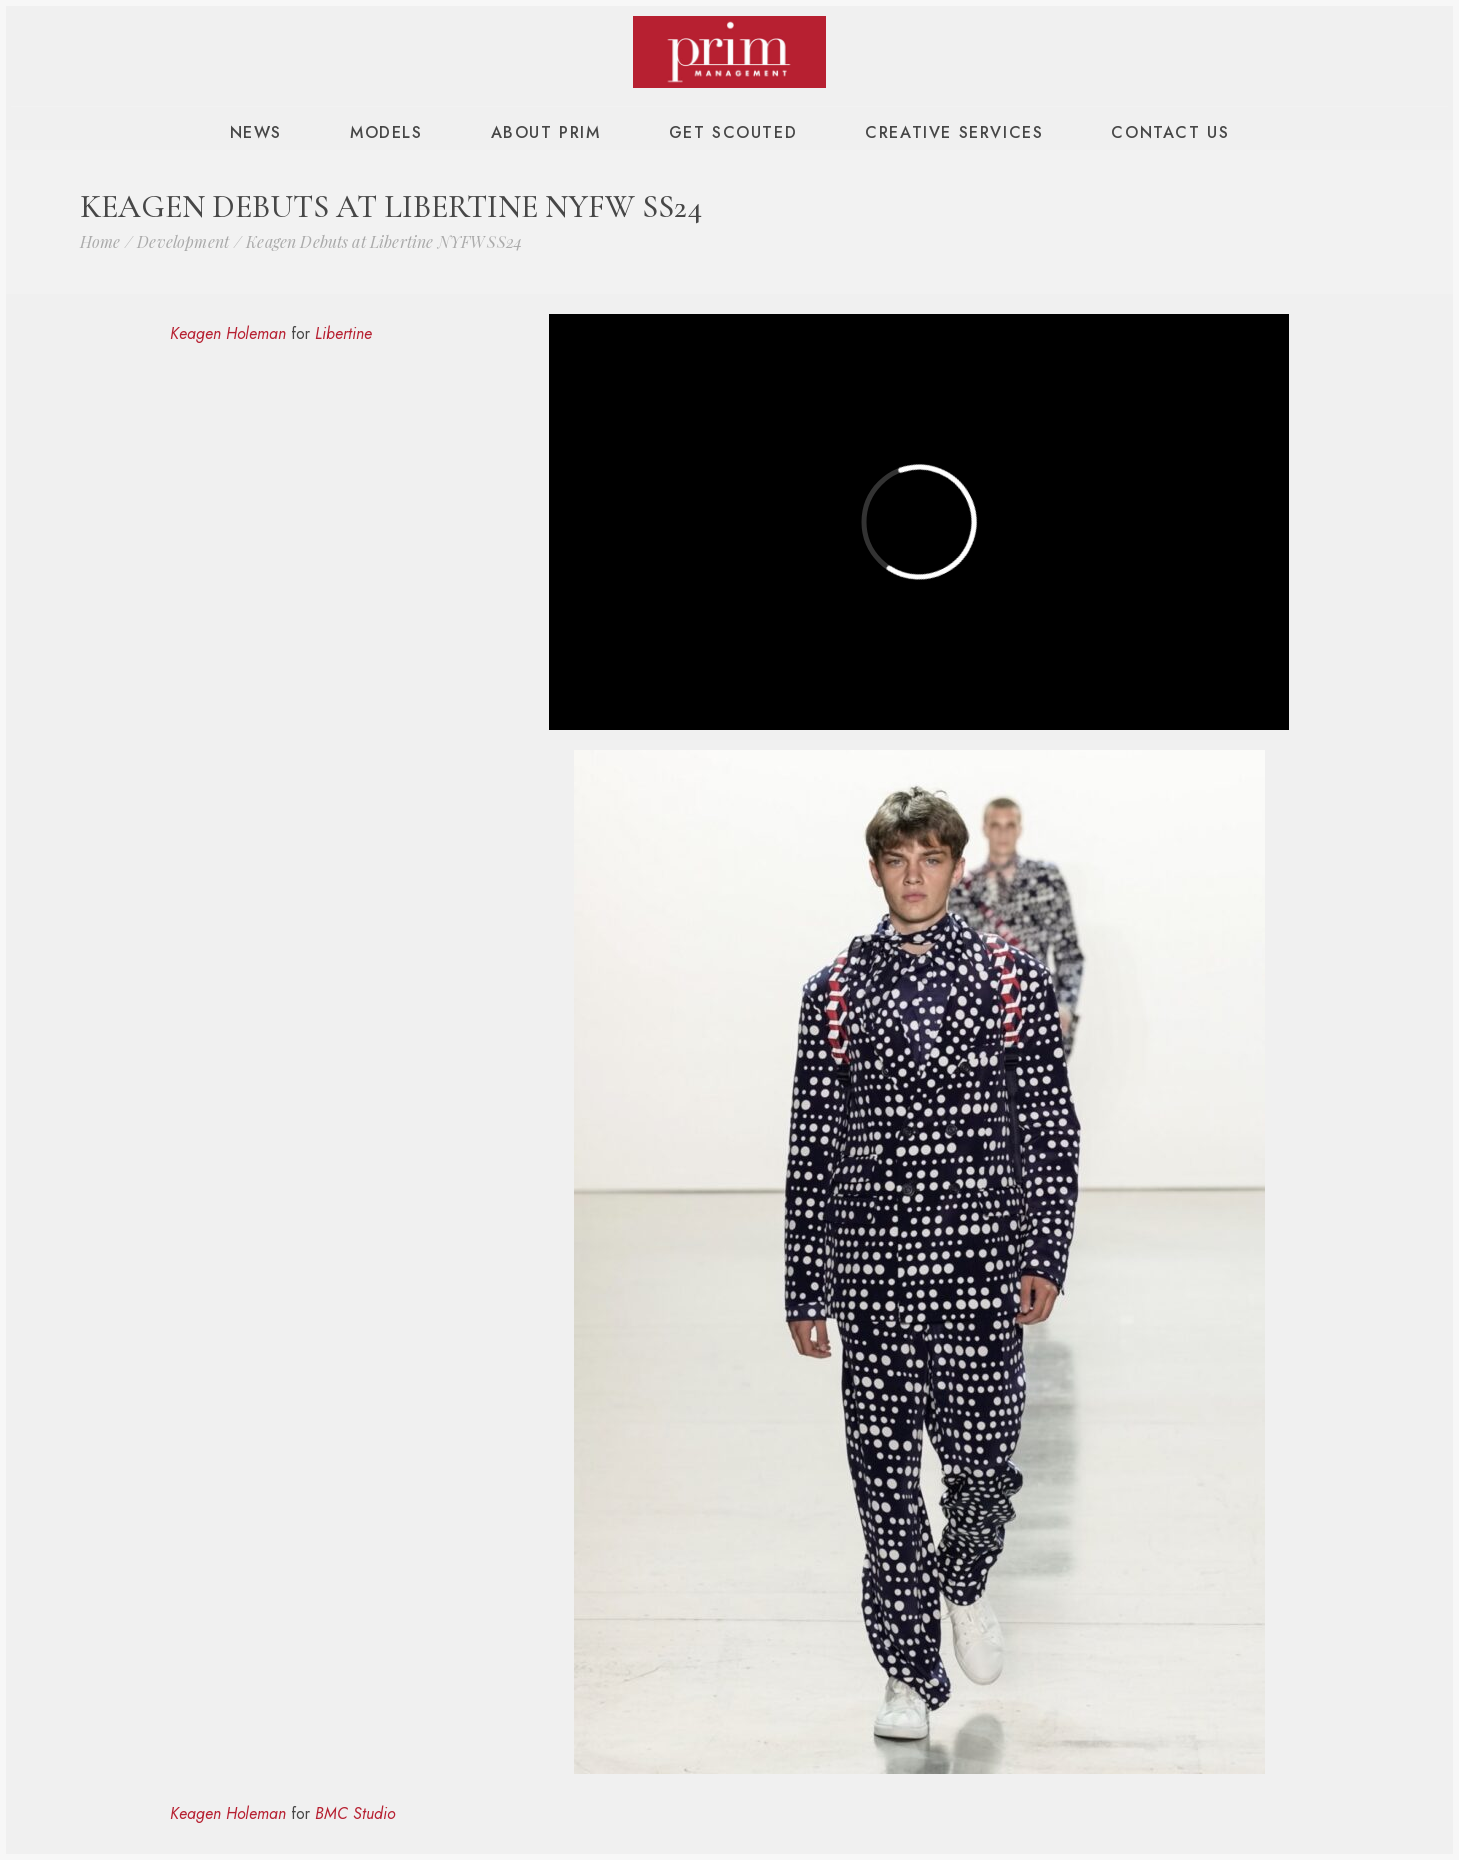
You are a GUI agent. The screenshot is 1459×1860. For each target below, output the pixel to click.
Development (183, 241)
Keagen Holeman (228, 333)
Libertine (343, 333)
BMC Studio (355, 1813)
